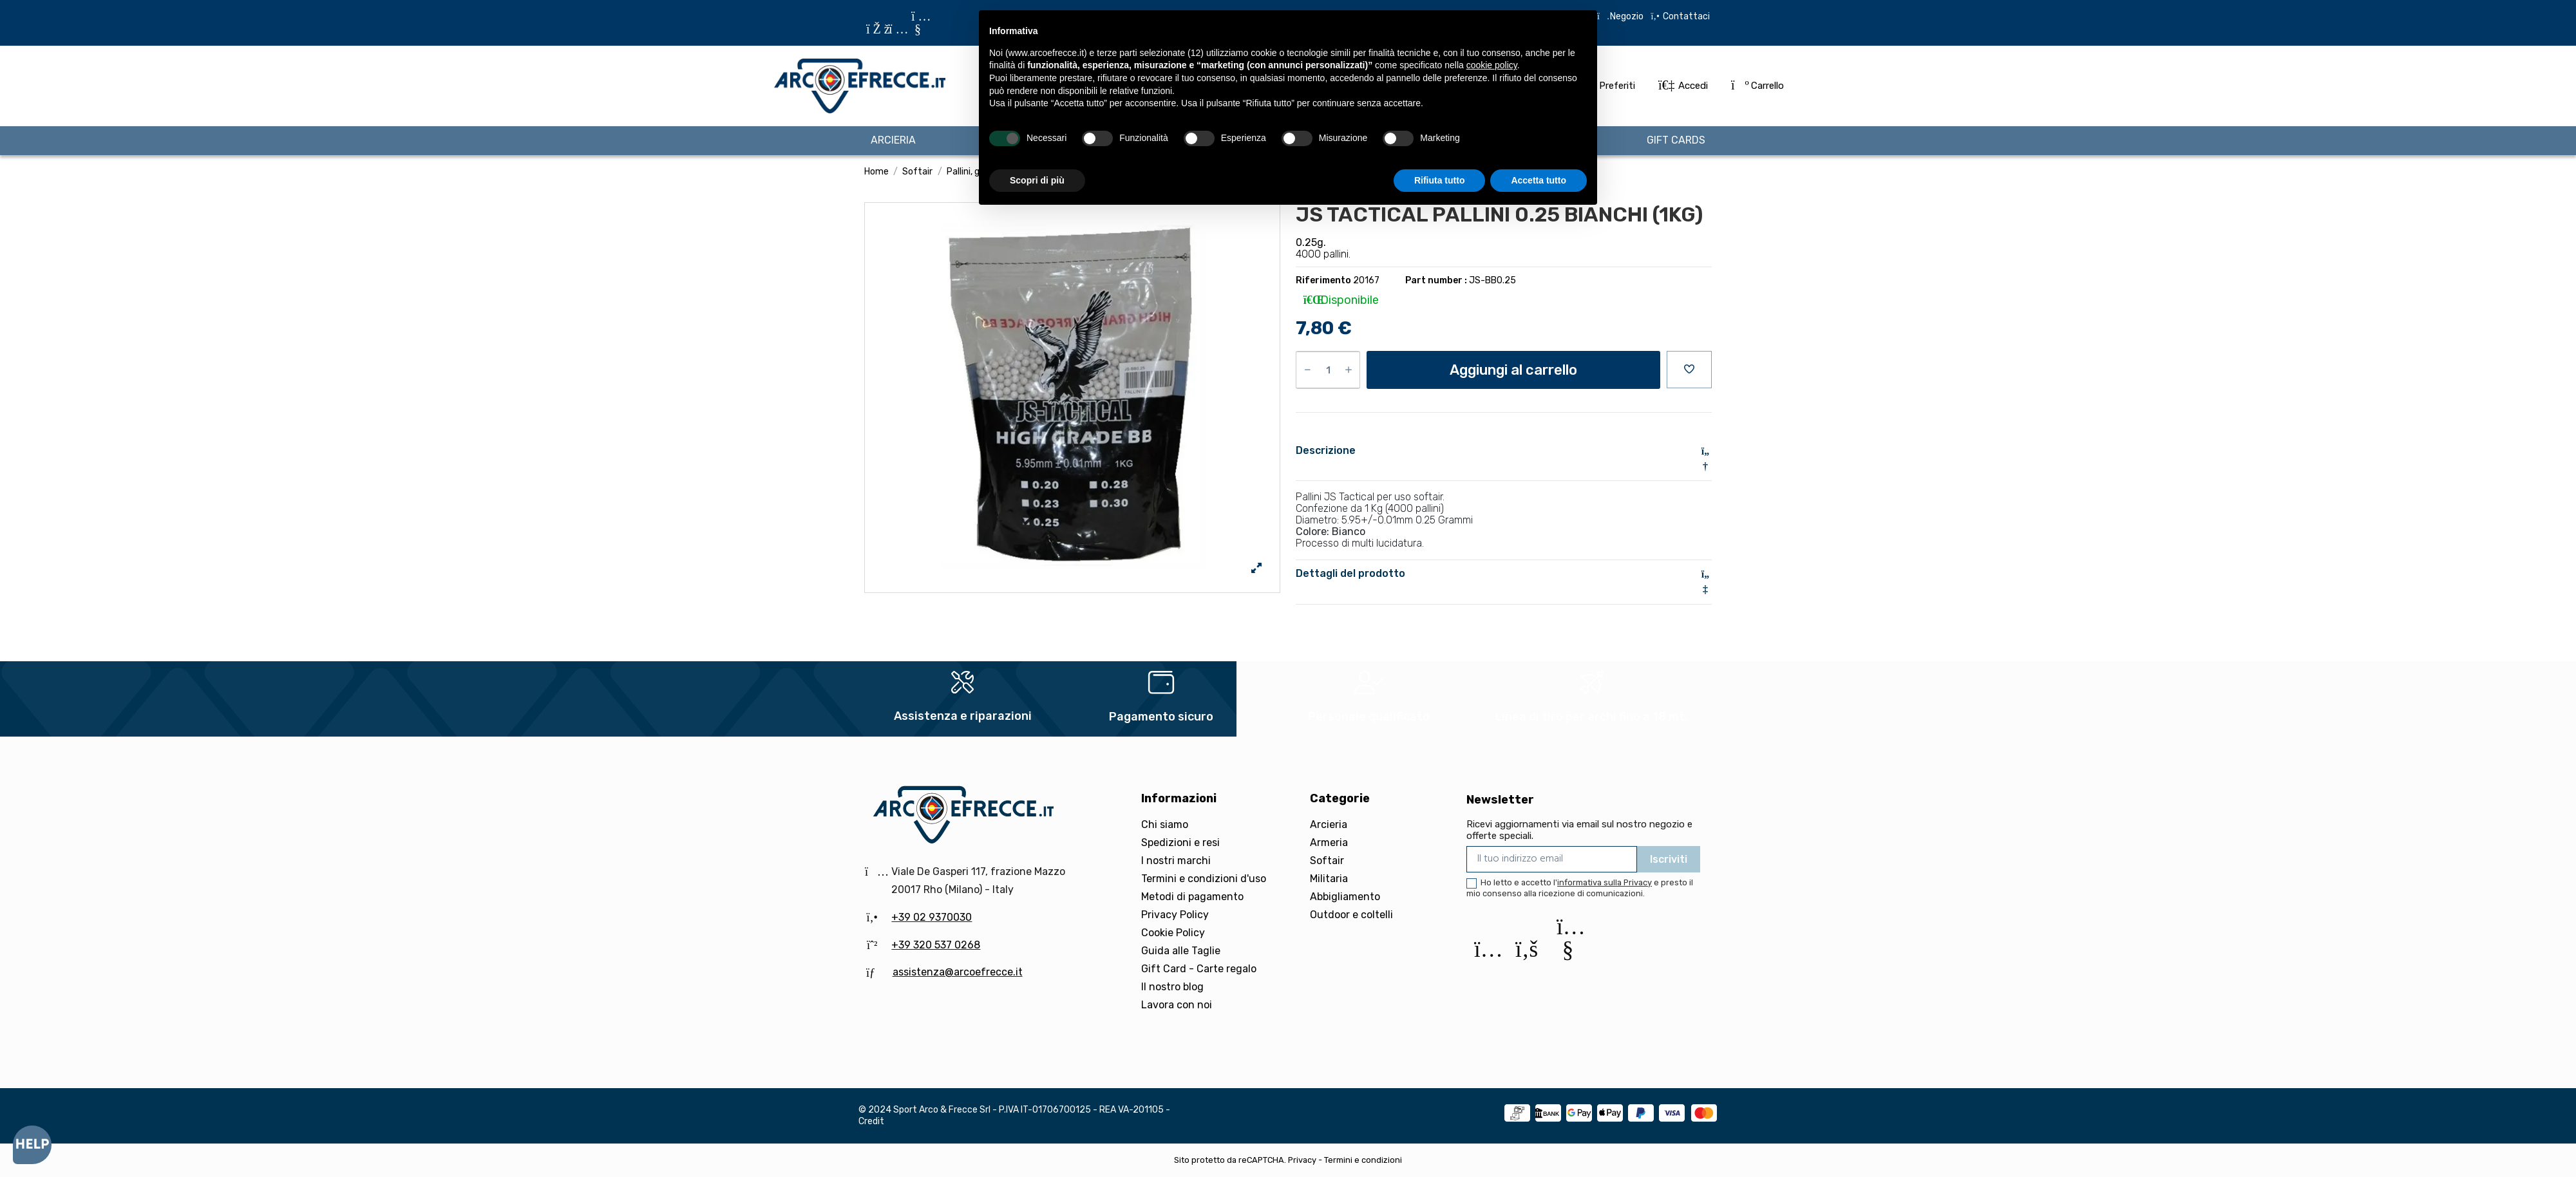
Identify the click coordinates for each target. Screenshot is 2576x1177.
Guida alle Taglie (1180, 951)
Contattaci (1685, 16)
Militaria (1329, 878)
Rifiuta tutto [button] (1439, 180)
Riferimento (1323, 280)
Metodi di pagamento (1192, 896)
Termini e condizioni (1363, 1160)
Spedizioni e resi (1180, 842)
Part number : (1436, 280)
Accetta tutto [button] (1538, 180)
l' (1602, 882)
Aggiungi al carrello (1513, 370)
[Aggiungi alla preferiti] (1689, 369)
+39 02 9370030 (931, 917)
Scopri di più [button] (1037, 180)
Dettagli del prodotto (1504, 574)
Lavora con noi (1176, 1005)
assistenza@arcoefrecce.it (958, 972)
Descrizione (1504, 451)
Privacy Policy (1175, 915)
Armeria (1329, 842)
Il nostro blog (1172, 987)
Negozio (1626, 16)
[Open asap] (32, 1144)
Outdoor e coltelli (1351, 915)
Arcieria (1328, 824)
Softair (1327, 860)
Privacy (1302, 1160)
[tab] (1504, 459)
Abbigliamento (1345, 896)
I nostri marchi (1176, 860)
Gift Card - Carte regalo (1198, 969)
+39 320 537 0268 (935, 945)
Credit (871, 1121)
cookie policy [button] (1491, 65)
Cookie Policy (1173, 933)
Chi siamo (1164, 824)
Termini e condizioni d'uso (1203, 878)
